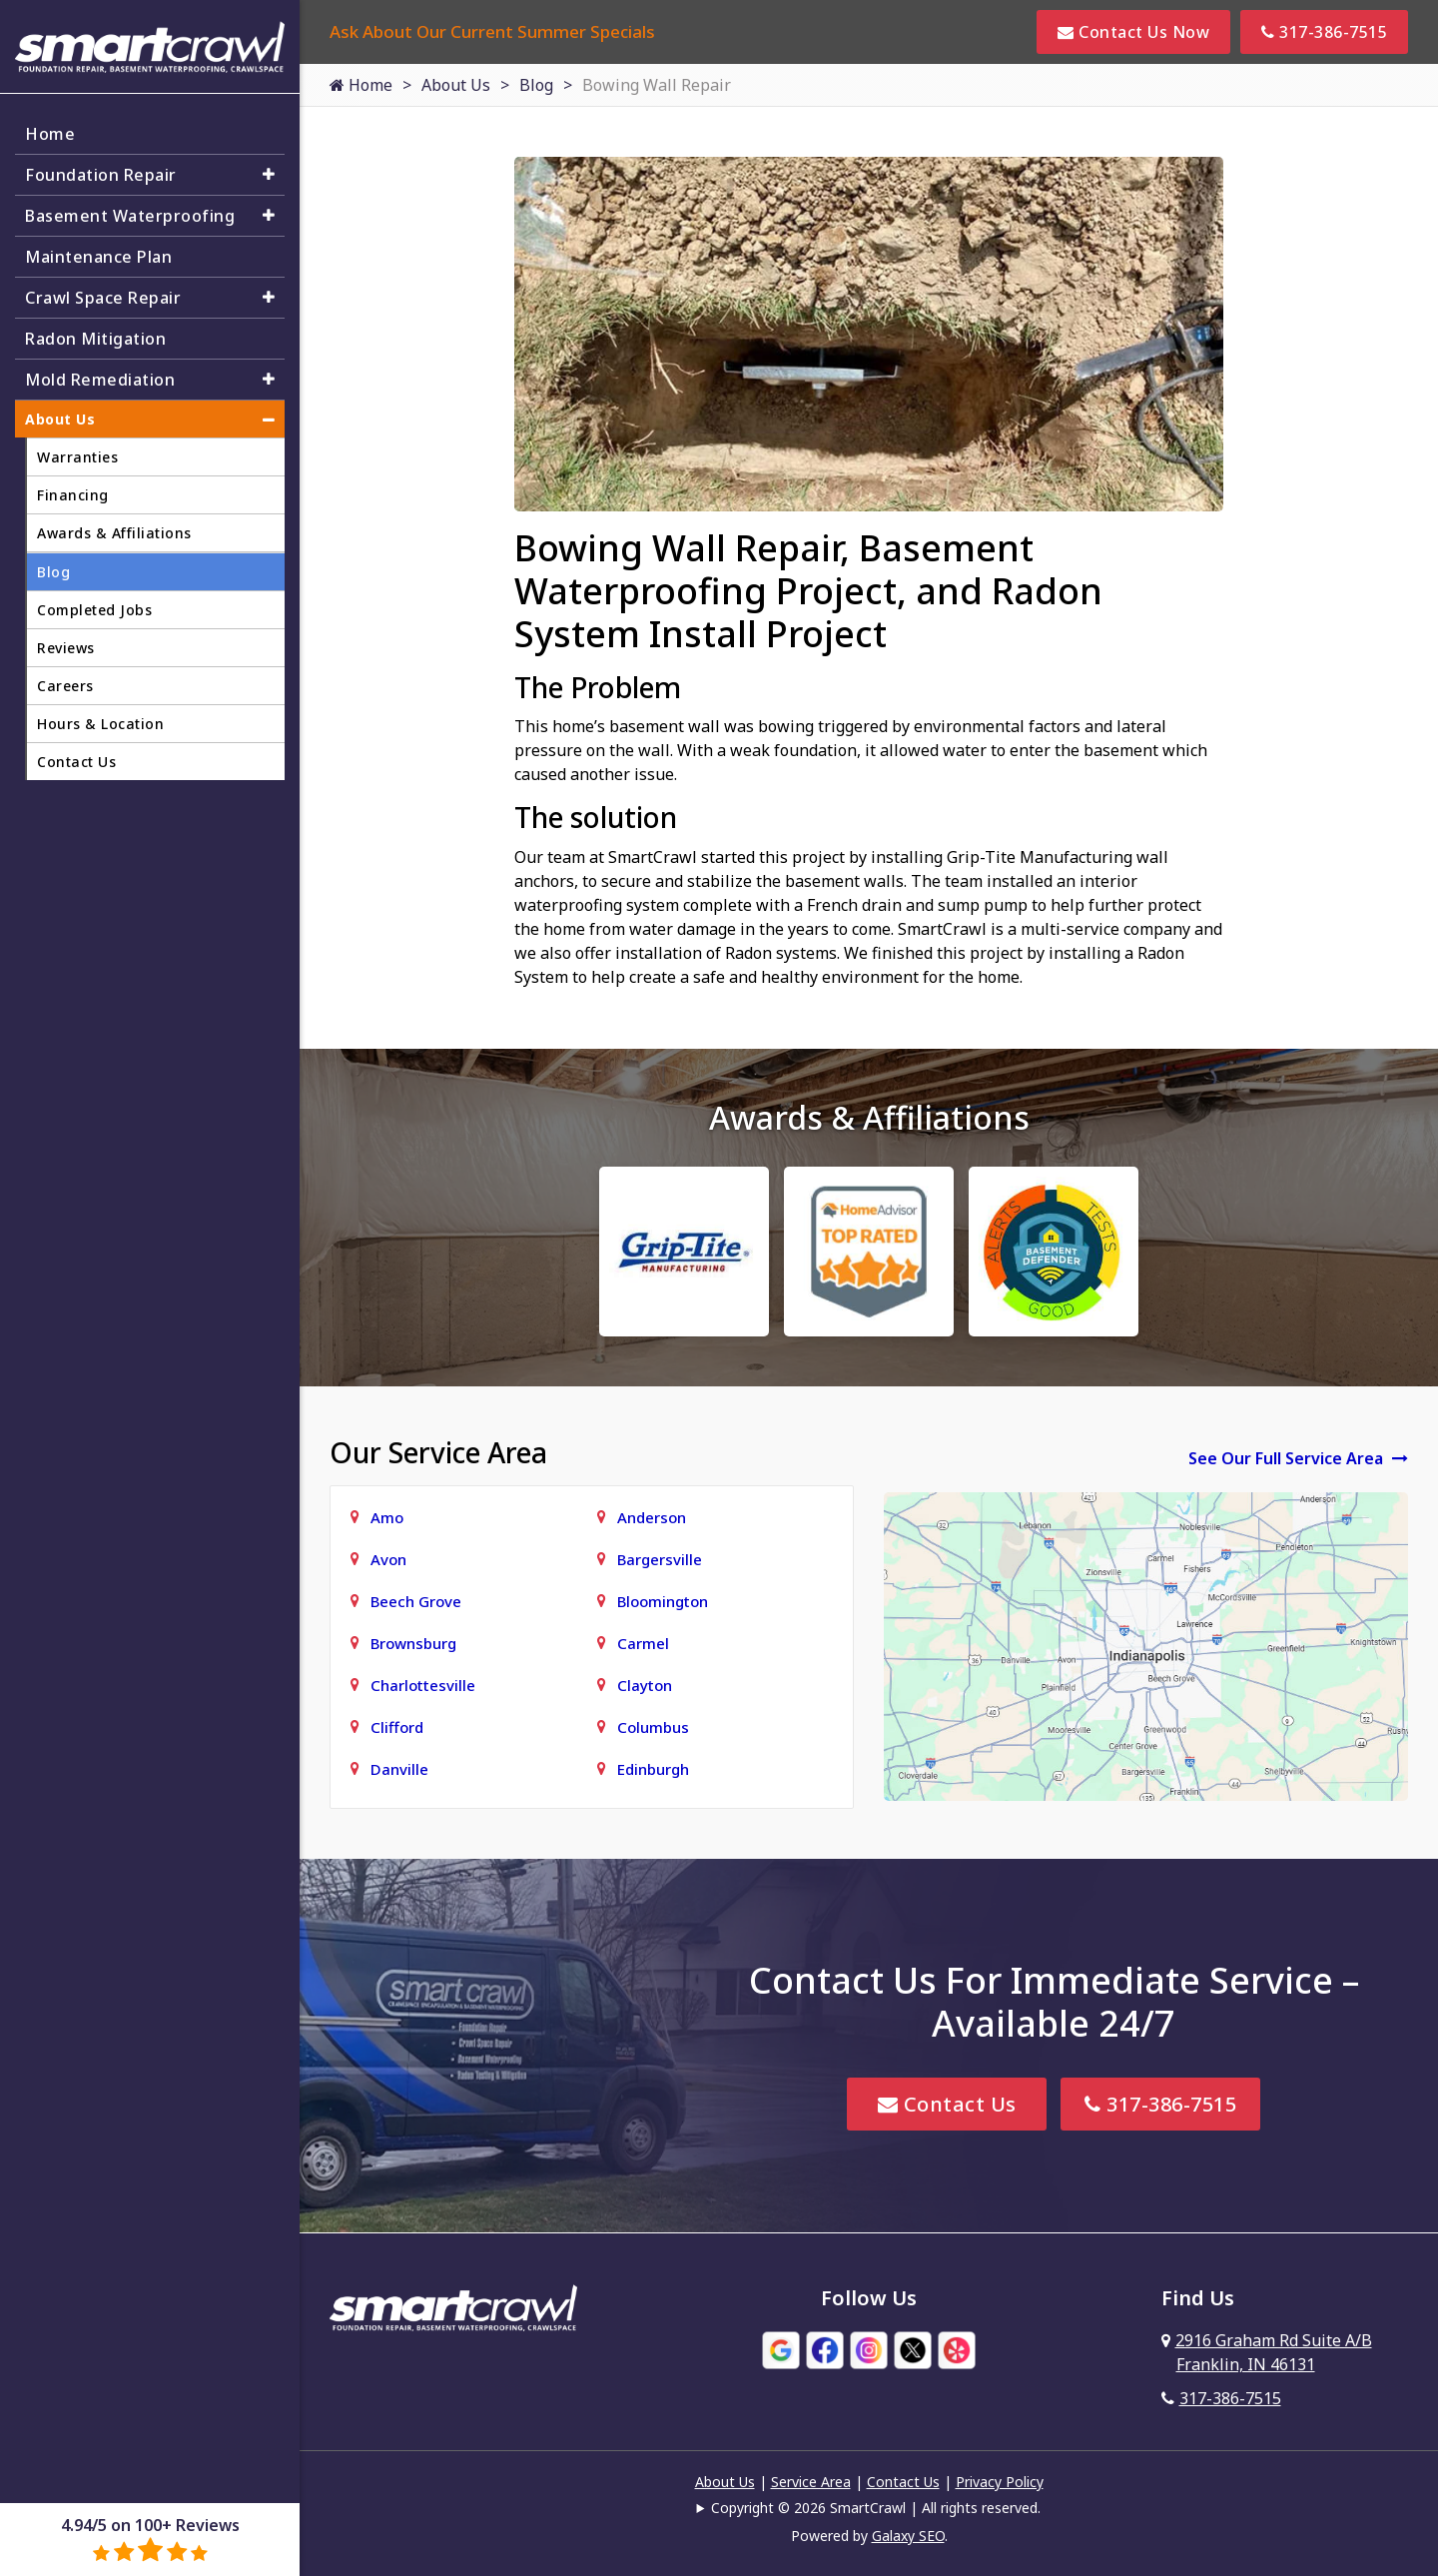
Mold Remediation (100, 380)
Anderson (651, 1517)
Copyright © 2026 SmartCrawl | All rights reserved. (876, 2507)
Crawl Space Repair (103, 298)
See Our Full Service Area (1298, 1458)
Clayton (644, 1685)
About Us (455, 85)
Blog (536, 85)
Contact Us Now (1133, 32)
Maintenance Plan (98, 257)
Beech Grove (415, 1601)
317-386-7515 (1324, 32)
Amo (386, 1517)
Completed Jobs (94, 609)
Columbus (653, 1727)
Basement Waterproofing (130, 216)
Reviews (66, 647)
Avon (388, 1559)
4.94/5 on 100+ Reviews (150, 2539)
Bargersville (659, 1559)
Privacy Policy (1000, 2481)
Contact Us (947, 2104)
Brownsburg (413, 1643)
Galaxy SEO (908, 2535)
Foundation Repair (101, 175)
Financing (73, 494)
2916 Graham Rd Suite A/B (1266, 2352)
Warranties (77, 456)
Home (361, 85)
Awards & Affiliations (114, 532)
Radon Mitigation (95, 339)
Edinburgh (653, 1769)
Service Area (811, 2481)
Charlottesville (422, 1685)
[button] (269, 174)
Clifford (396, 1727)
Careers (65, 685)
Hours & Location (100, 723)
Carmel (643, 1643)
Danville (399, 1769)
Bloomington (662, 1601)
